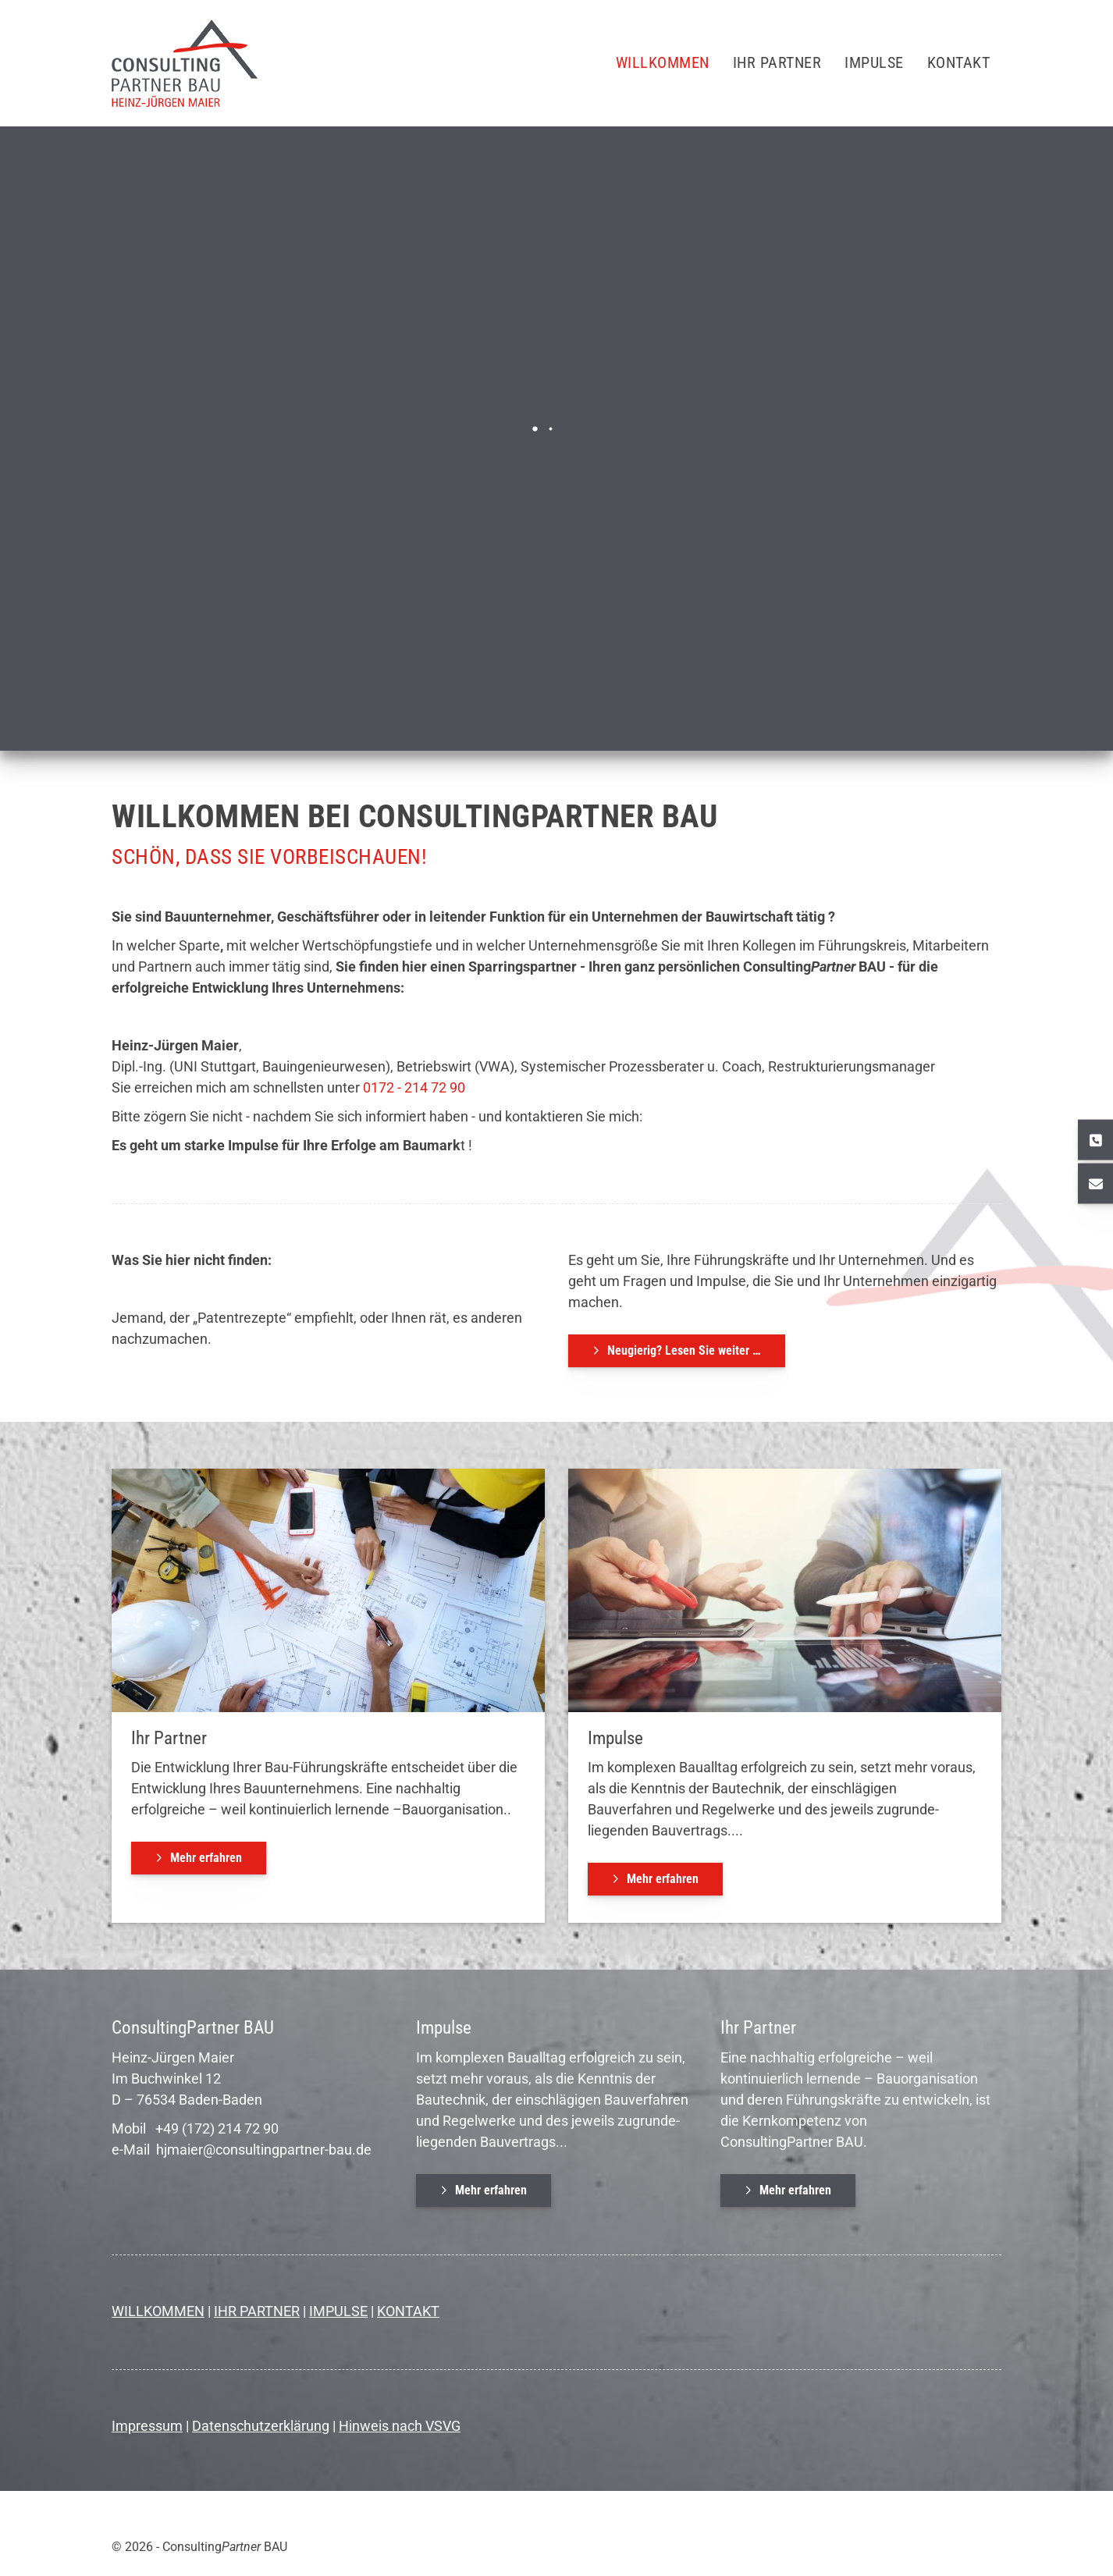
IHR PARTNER (257, 2311)
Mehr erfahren (206, 1857)
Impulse (874, 63)
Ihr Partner (777, 63)
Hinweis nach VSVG (399, 2426)
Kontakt (958, 63)
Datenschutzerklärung (260, 2426)
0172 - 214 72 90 (412, 1087)
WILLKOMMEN (158, 2311)
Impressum (147, 2426)
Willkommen (662, 63)
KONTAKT (408, 2311)
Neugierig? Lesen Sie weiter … (684, 1350)
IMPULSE (338, 2311)
